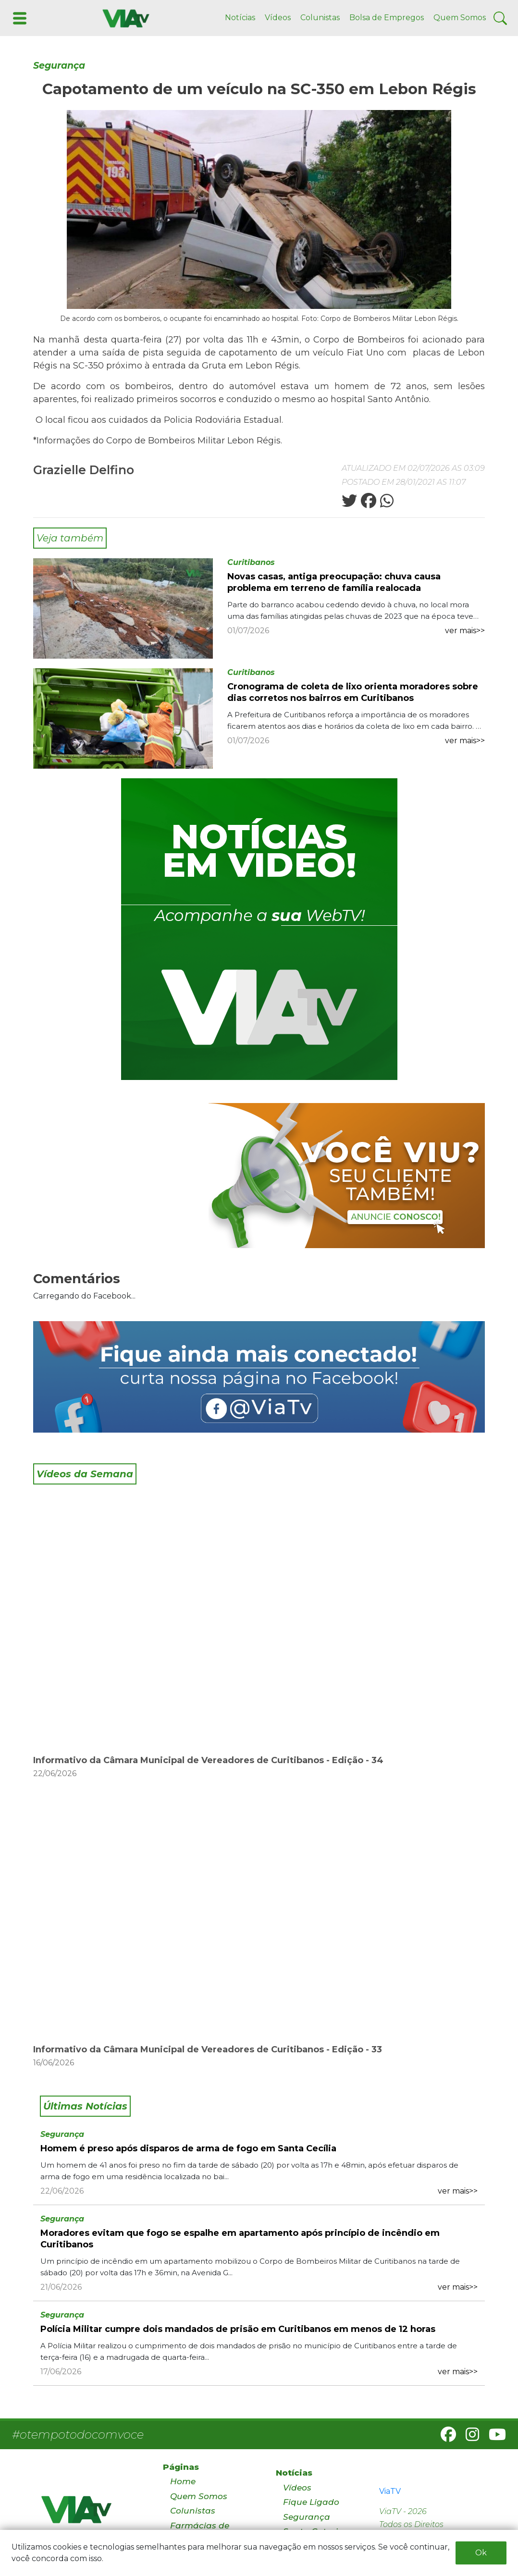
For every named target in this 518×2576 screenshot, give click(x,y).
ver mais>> (465, 630)
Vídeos (278, 17)
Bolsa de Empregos (386, 17)
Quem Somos (459, 17)
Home (183, 2481)
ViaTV (390, 2491)
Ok (481, 2552)
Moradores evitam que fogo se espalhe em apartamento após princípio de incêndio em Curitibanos (240, 2239)
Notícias (240, 17)
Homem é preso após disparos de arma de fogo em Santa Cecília (188, 2148)
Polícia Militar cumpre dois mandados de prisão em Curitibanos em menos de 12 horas (237, 2329)
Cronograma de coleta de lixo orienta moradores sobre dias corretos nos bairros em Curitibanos (352, 692)
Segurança (59, 65)
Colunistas (320, 17)
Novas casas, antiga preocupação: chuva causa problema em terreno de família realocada (334, 582)
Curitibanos (251, 562)
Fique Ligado (311, 2502)
